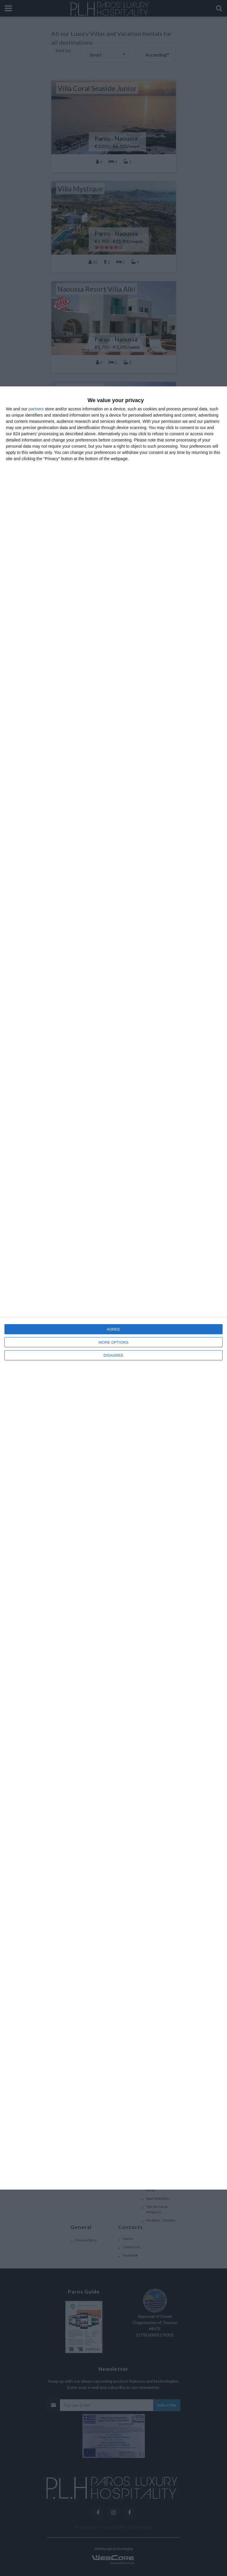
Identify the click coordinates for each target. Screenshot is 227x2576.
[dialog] (113, 1288)
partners (36, 409)
